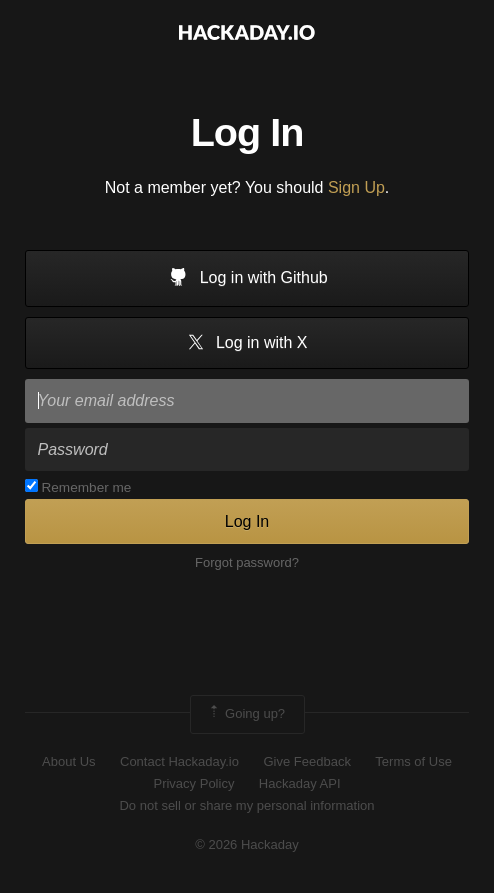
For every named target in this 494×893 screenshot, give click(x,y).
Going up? (246, 714)
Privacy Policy (193, 783)
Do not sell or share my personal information (246, 805)
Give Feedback (306, 761)
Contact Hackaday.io (179, 761)
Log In (247, 521)
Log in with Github (247, 279)
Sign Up (356, 187)
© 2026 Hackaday (247, 844)
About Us (68, 761)
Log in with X (246, 343)
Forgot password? (247, 562)
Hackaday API (300, 783)
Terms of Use (413, 761)
